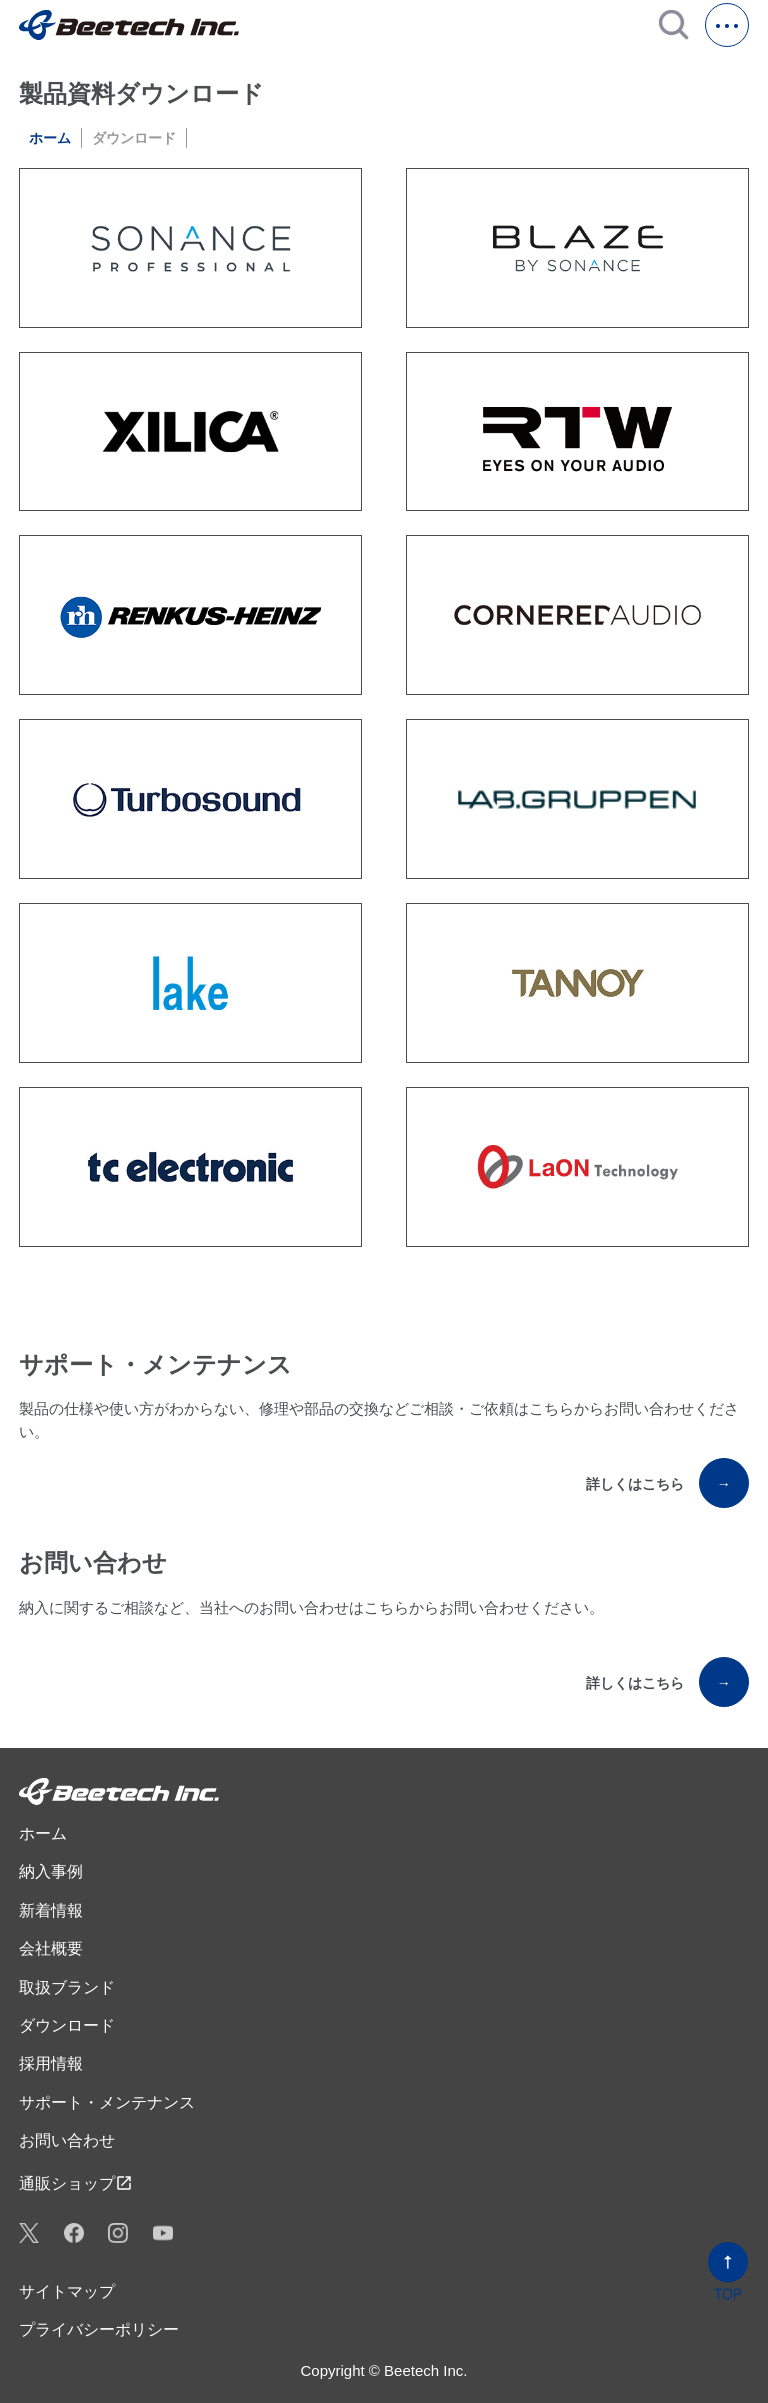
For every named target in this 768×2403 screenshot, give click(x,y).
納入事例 (51, 1871)
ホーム (50, 138)
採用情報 (51, 2063)
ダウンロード (67, 2025)
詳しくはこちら (667, 1483)
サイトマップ (67, 2291)
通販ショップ (76, 2183)
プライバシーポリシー (99, 2329)
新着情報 (51, 1910)
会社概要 (51, 1948)
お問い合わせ (67, 2140)
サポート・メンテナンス (107, 2102)
